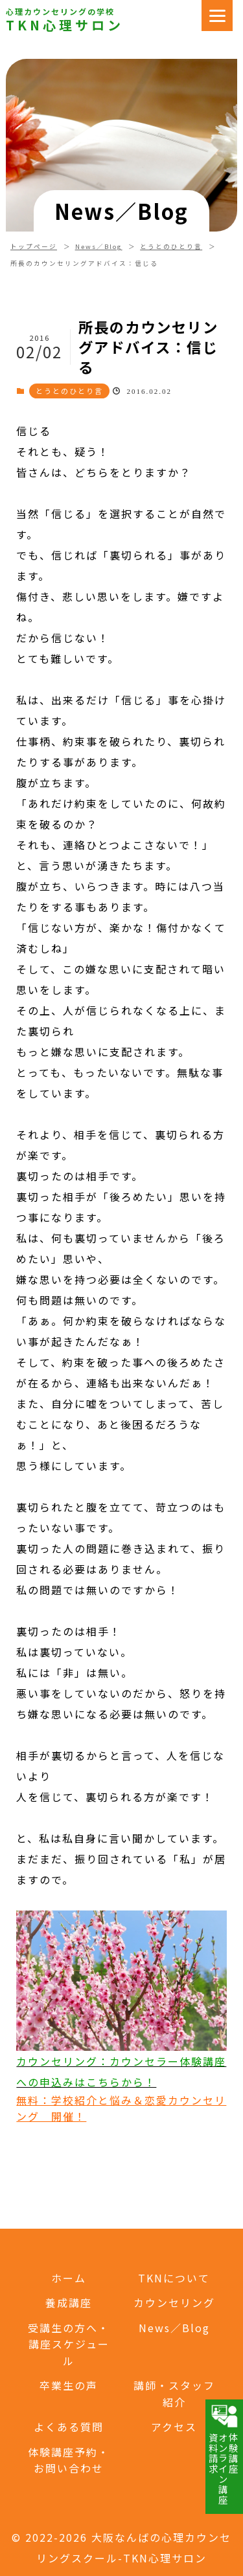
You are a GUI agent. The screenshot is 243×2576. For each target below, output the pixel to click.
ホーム (68, 2278)
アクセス (174, 2426)
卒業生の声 (69, 2385)
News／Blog (98, 246)
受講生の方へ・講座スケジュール (69, 2344)
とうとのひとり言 (171, 246)
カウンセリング (174, 2302)
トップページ (33, 246)
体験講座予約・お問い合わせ (69, 2460)
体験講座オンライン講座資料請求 (223, 2454)
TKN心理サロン (65, 25)
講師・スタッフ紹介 (174, 2393)
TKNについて (174, 2278)
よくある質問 (69, 2426)
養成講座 (68, 2302)
